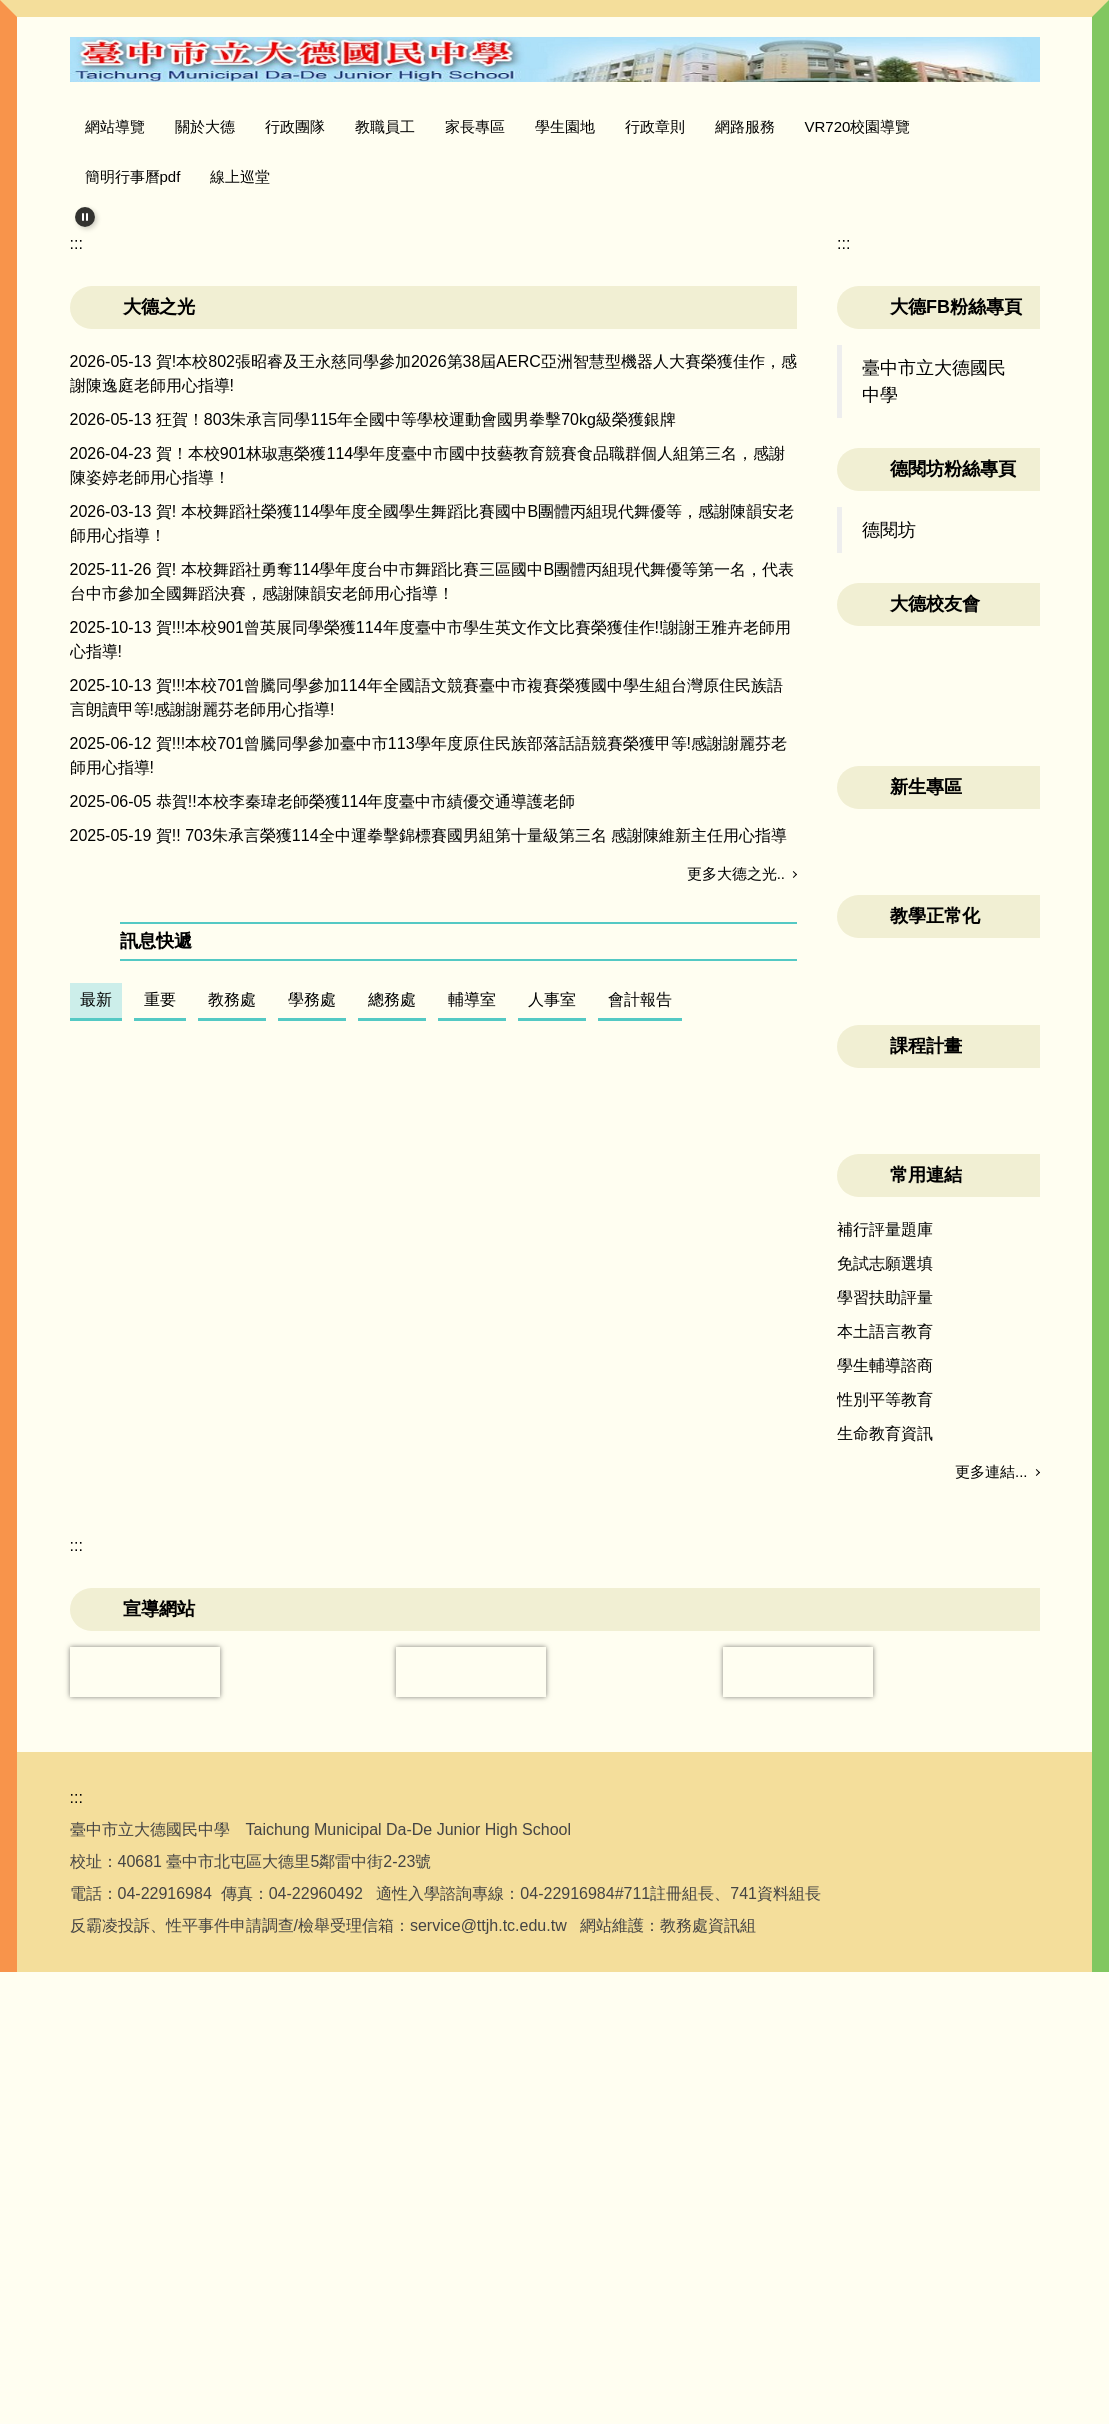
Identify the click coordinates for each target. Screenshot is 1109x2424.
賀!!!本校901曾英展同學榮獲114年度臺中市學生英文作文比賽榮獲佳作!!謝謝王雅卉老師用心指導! (431, 882)
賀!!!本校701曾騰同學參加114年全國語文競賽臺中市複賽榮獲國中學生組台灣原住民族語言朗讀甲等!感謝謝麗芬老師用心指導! (426, 940)
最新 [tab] (96, 1241)
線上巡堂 (240, 176)
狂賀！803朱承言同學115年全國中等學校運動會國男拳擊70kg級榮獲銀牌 (416, 662)
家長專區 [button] (517, 126)
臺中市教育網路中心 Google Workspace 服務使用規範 (348, 1420)
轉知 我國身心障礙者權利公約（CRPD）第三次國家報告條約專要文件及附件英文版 (453, 1871)
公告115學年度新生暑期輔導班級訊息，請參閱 (321, 1461)
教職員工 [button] (427, 126)
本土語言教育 (885, 1503)
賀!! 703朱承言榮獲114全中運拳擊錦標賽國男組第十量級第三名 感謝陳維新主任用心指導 (471, 1078)
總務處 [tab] (392, 1241)
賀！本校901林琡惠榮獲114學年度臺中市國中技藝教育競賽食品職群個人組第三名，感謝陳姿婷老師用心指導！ (428, 708)
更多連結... (991, 1643)
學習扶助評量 (885, 1469)
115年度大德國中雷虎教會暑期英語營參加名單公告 (337, 1666)
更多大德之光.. (736, 1116)
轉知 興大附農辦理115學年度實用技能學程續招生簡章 (347, 1830)
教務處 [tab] (232, 1241)
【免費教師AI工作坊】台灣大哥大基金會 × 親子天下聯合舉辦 (372, 1502)
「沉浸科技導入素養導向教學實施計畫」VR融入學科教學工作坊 (383, 1584)
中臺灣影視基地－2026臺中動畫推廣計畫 (302, 1748)
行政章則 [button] (697, 126)
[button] (85, 217)
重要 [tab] (160, 1241)
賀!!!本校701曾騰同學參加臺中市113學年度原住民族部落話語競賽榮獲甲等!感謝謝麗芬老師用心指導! (428, 998)
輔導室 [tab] (472, 1241)
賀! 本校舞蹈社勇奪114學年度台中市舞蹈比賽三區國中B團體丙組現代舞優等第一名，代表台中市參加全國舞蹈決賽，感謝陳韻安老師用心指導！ (432, 824)
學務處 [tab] (312, 1241)
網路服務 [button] (787, 126)
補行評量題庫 (885, 1401)
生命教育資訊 (885, 1605)
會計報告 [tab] (640, 1241)
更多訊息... (748, 1913)
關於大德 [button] (247, 126)
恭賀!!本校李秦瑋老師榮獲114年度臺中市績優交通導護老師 (366, 1044)
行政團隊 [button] (337, 126)
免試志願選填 (885, 1435)
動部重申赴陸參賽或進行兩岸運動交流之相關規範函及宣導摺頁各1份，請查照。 (440, 1707)
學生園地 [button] (607, 126)
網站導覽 (157, 126)
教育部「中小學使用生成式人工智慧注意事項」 (324, 1379)
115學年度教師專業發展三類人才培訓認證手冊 (321, 1543)
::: (91, 126)
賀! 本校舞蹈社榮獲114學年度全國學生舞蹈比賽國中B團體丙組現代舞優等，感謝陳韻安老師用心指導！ (432, 766)
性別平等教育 (885, 1571)
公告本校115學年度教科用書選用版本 (289, 1297)
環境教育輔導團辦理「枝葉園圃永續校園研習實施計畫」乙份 (372, 1789)
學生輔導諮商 (885, 1537)
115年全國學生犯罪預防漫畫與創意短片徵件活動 (329, 1625)
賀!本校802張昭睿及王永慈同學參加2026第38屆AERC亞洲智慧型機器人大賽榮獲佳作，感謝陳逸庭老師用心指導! (433, 616)
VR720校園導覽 (900, 126)
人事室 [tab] (552, 1241)
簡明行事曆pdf (133, 176)
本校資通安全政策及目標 (244, 1338)
